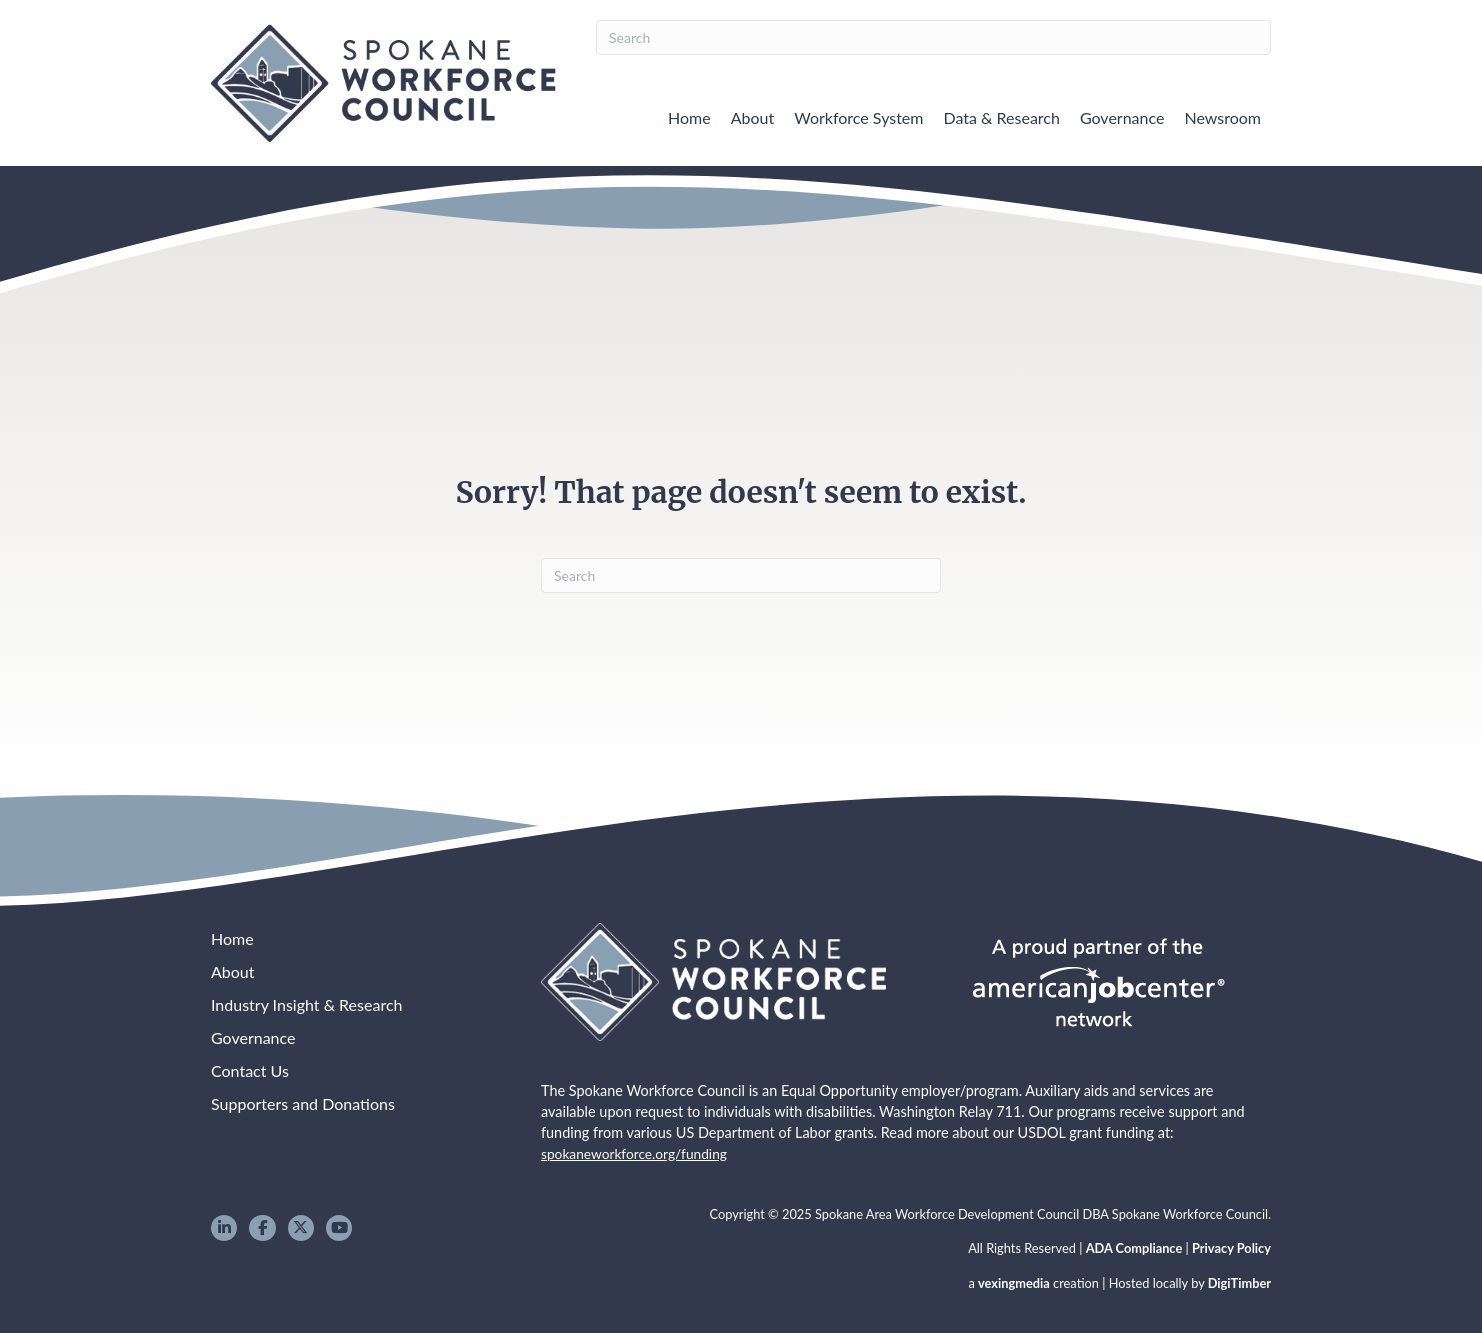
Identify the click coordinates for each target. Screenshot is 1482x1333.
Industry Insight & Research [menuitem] (306, 1004)
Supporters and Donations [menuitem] (303, 1103)
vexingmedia (1014, 1283)
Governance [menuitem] (1122, 117)
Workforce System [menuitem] (858, 117)
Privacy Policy (1231, 1248)
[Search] (933, 37)
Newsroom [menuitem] (1222, 117)
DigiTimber (1239, 1283)
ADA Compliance (1134, 1248)
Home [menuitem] (689, 117)
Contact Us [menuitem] (250, 1070)
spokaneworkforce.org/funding (634, 1153)
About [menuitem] (753, 117)
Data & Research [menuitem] (1001, 117)
